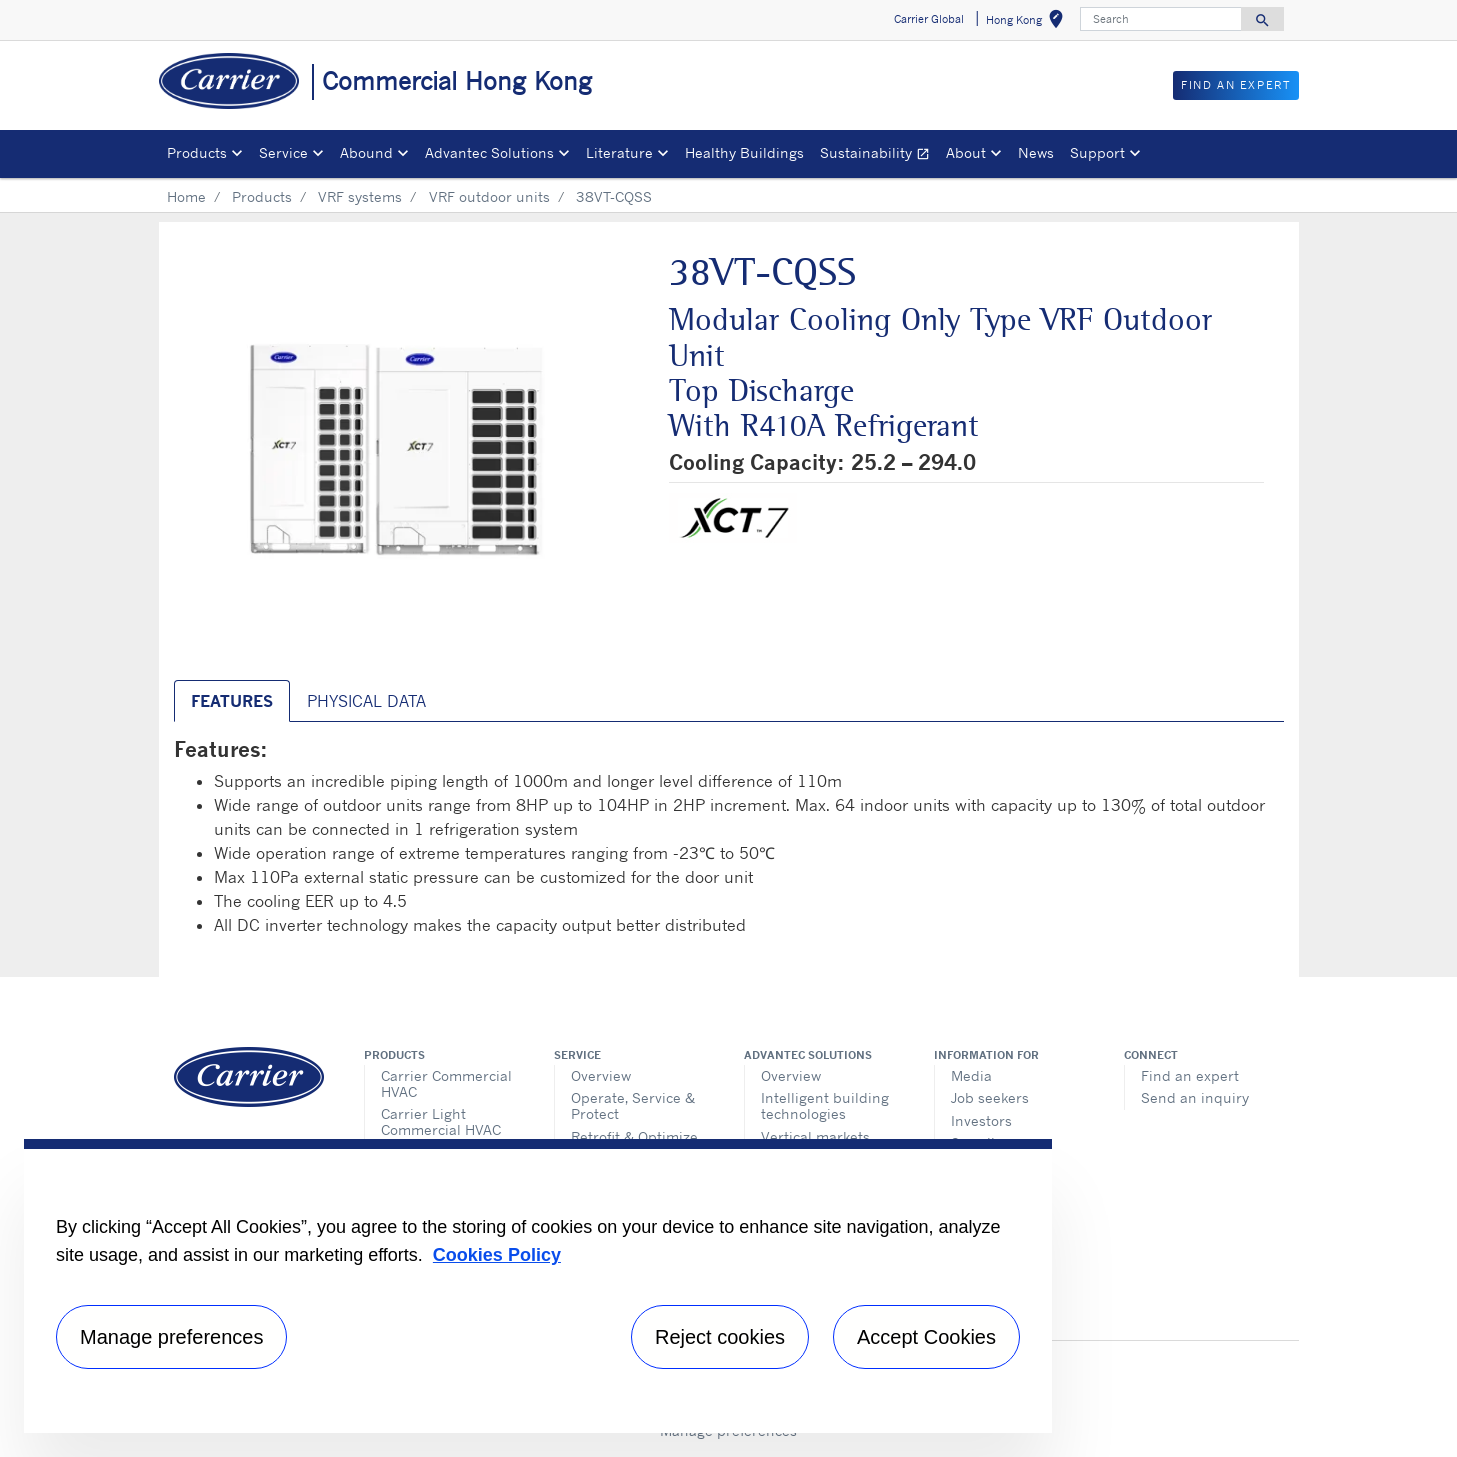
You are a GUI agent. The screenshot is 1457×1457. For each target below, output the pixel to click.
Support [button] (1097, 152)
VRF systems (360, 196)
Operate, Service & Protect (633, 1105)
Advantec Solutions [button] (489, 152)
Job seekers (990, 1097)
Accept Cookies (926, 1337)
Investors (981, 1120)
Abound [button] (366, 152)
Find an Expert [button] (1235, 85)
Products (262, 196)
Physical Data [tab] (366, 701)
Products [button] (197, 152)
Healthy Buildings (744, 152)
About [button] (966, 152)
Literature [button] (619, 152)
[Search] (1161, 19)
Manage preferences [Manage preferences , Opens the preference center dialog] (171, 1337)
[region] (538, 1286)
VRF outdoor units (489, 196)
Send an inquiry (1195, 1097)
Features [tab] (232, 701)
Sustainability (879, 155)
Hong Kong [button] (1028, 22)
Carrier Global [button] (929, 19)
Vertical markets (815, 1136)
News (1036, 152)
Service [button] (283, 152)
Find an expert (1190, 1075)
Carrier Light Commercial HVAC (441, 1121)
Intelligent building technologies (825, 1105)
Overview (601, 1075)
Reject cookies (720, 1337)
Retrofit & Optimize (634, 1136)
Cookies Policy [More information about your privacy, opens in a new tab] (497, 1255)
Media (971, 1075)
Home (186, 196)
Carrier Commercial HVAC (446, 1083)
